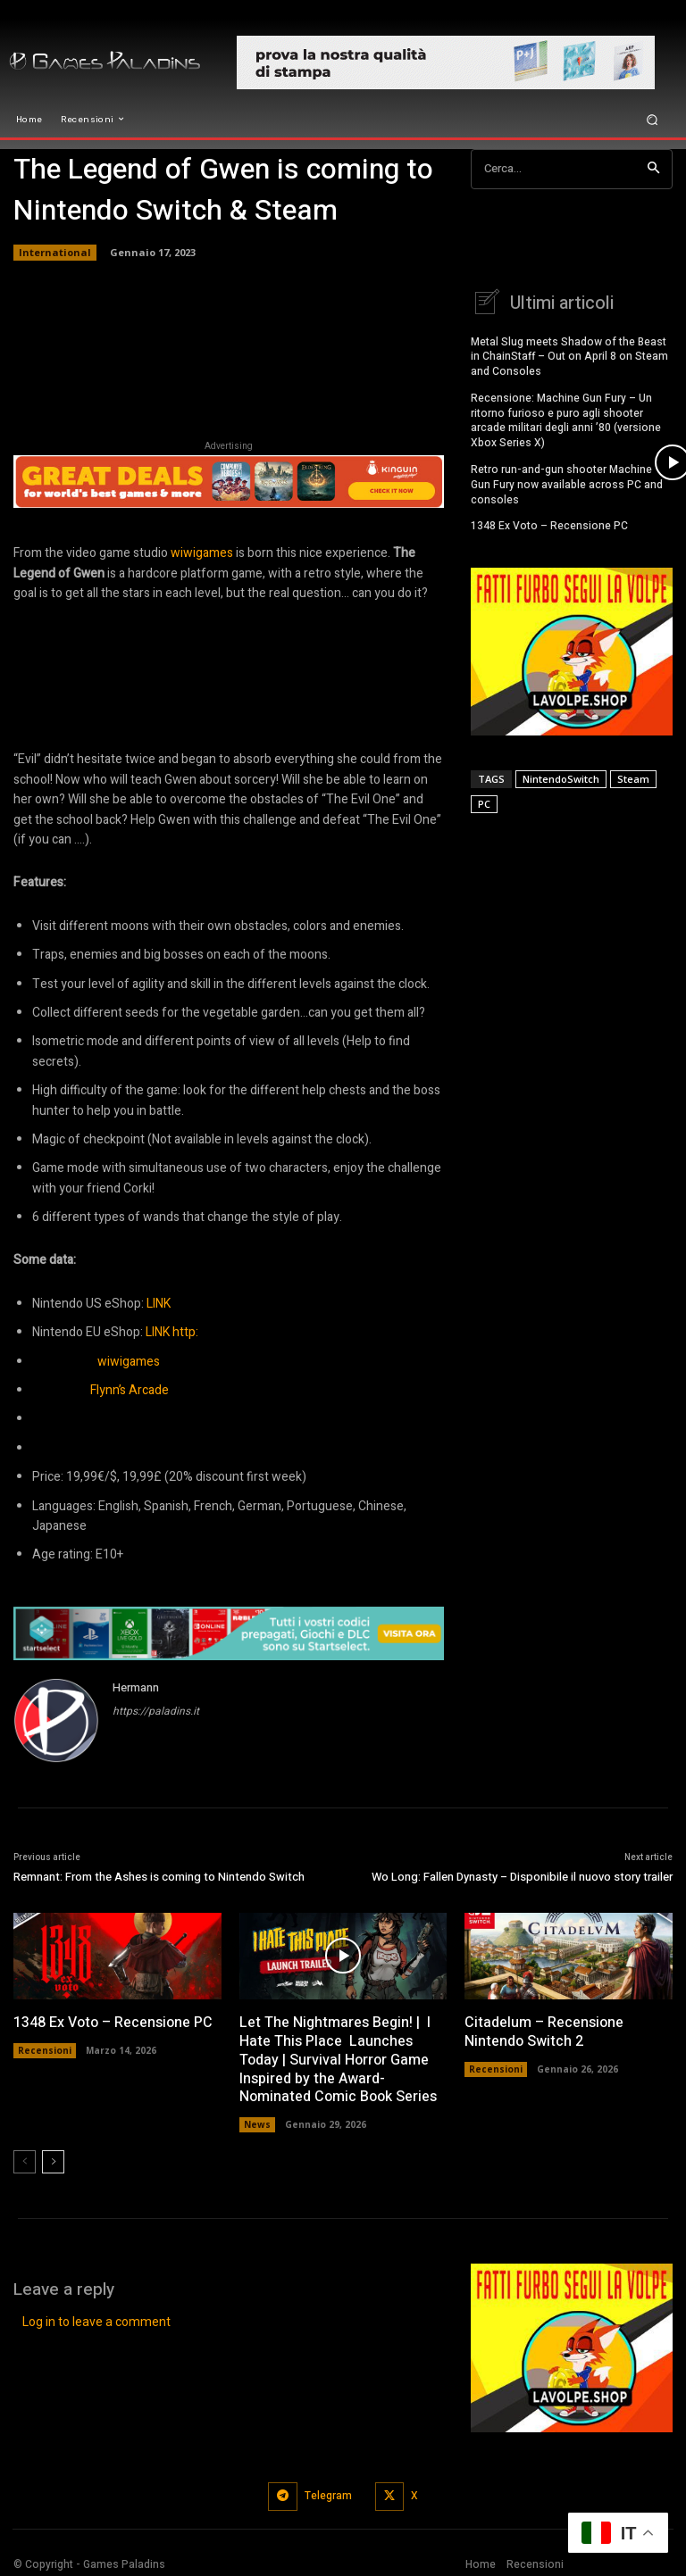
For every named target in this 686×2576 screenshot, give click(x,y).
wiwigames (202, 553)
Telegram (328, 2496)
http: (185, 1332)
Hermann (136, 1687)
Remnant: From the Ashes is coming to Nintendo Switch (159, 1876)
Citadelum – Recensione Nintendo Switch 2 (543, 2032)
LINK (158, 1303)
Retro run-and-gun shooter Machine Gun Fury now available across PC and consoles (567, 482)
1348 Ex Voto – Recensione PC (549, 523)
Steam (633, 776)
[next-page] (53, 2161)
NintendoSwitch (561, 776)
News (257, 2124)
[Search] (653, 169)
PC (484, 801)
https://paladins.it (156, 1711)
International (54, 253)
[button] (652, 119)
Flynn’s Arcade (129, 1390)
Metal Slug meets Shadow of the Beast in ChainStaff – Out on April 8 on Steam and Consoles (569, 354)
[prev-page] (24, 2161)
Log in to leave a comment (96, 2321)
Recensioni (44, 2050)
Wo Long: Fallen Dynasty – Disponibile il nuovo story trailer (522, 1876)
